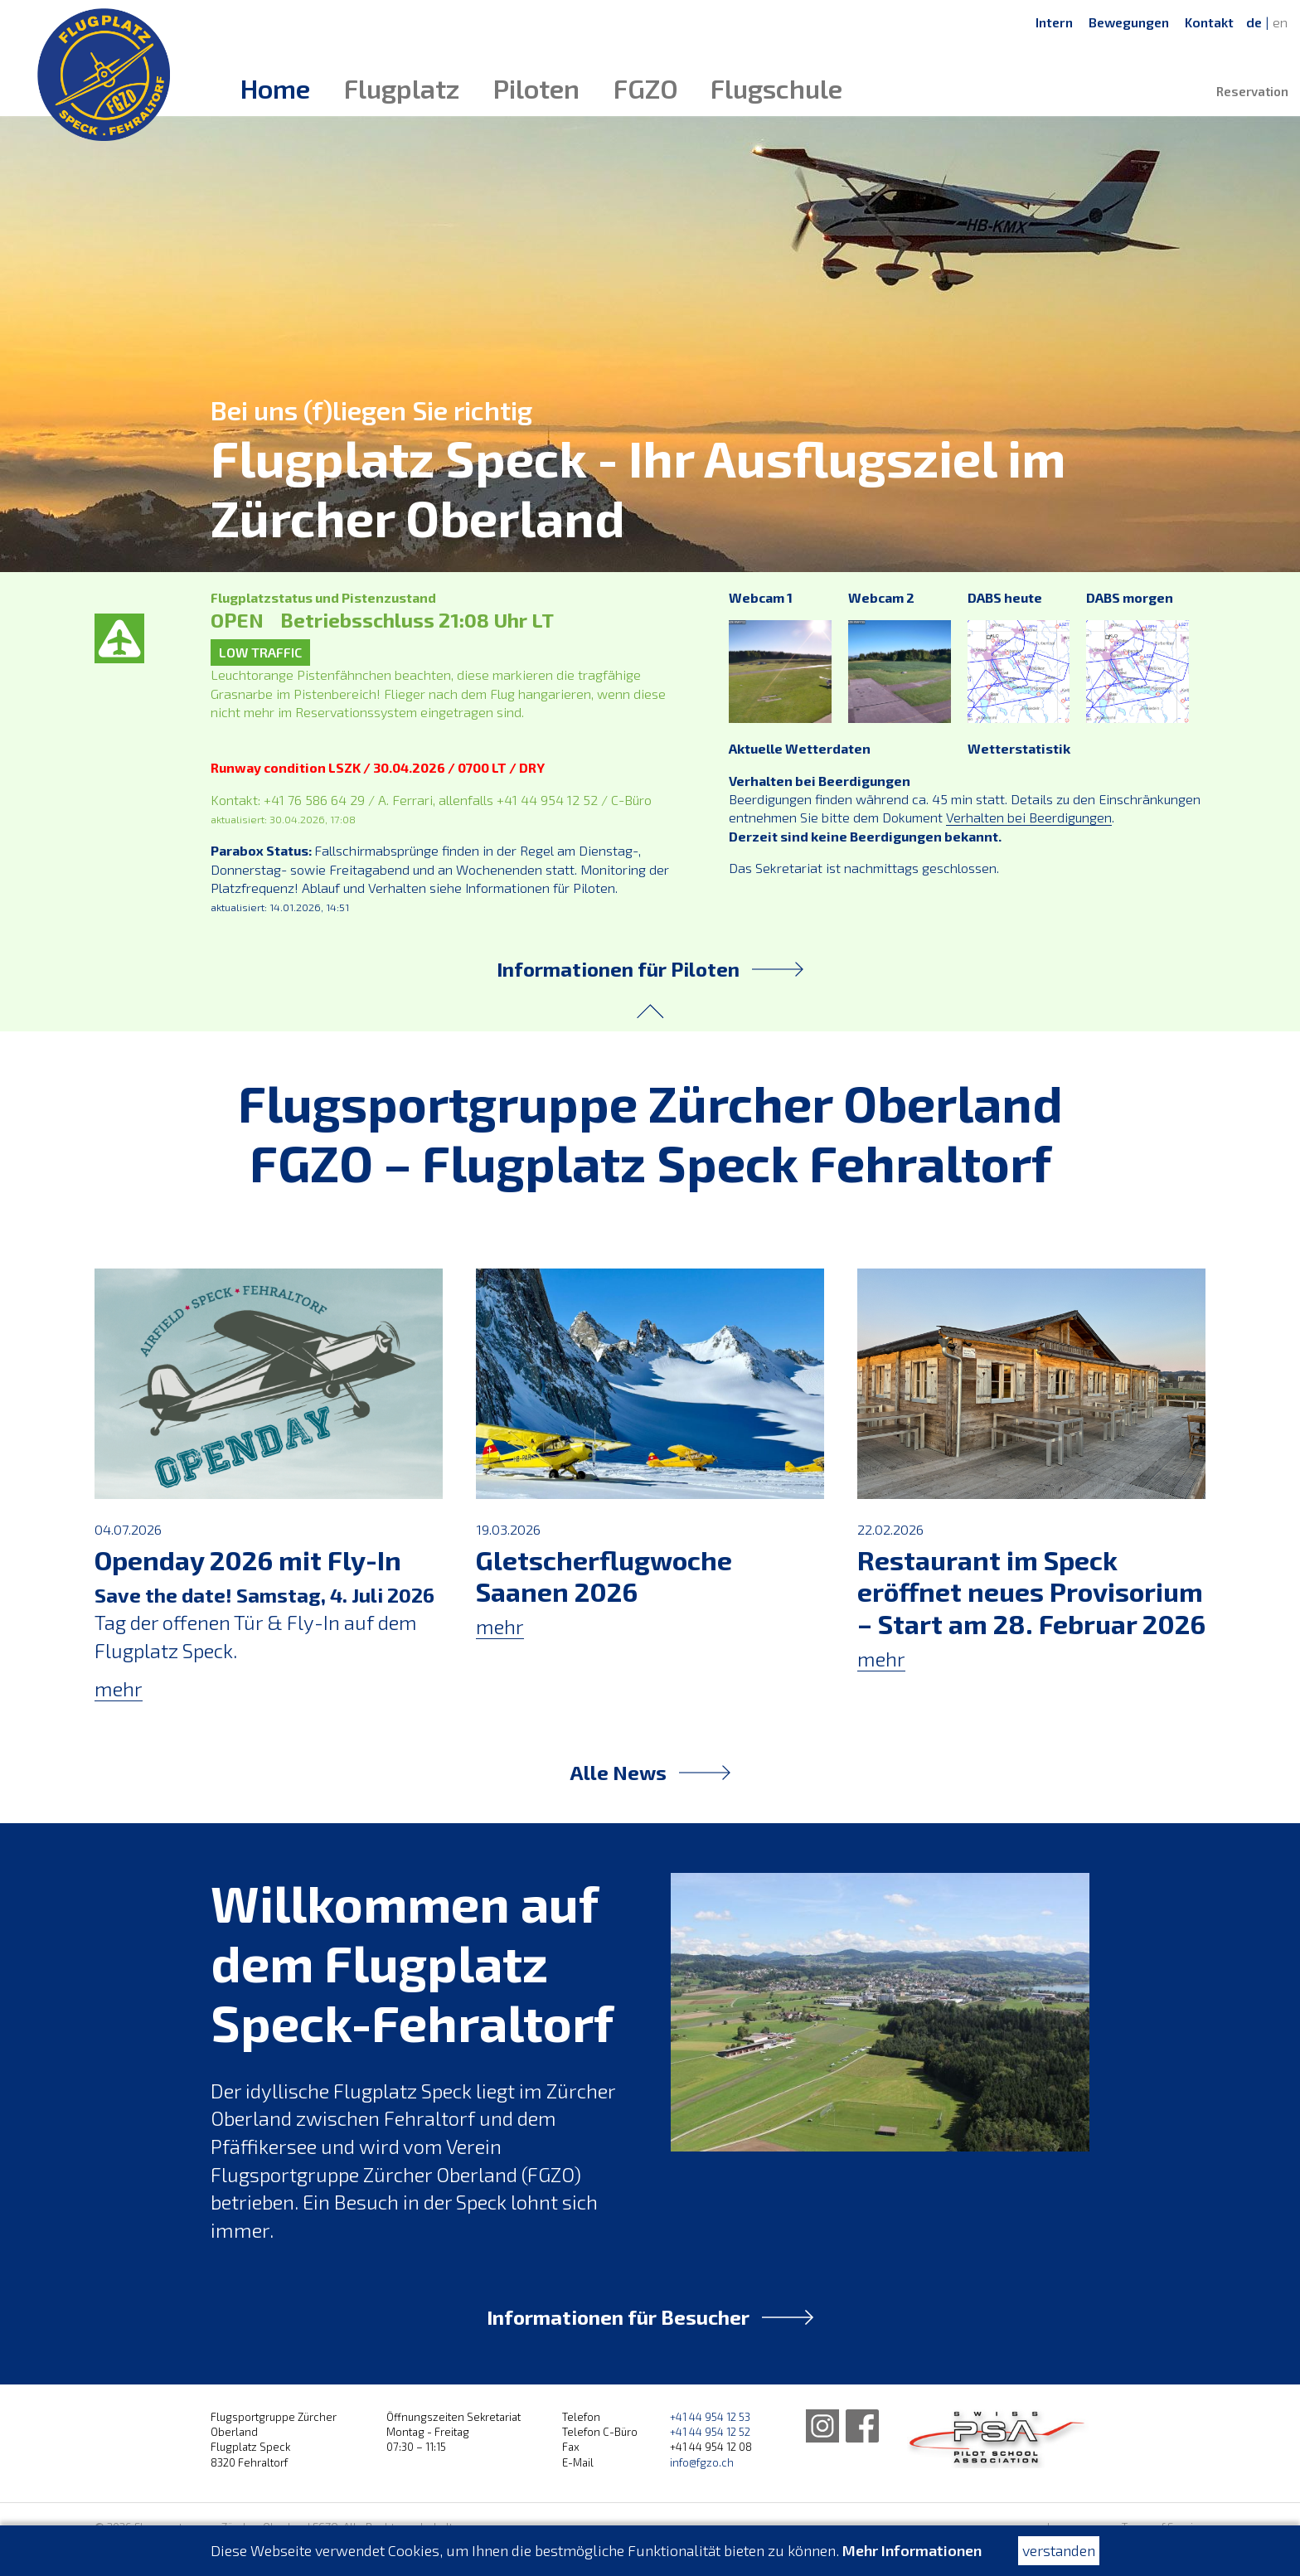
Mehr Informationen (912, 2550)
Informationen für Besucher (650, 2317)
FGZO (646, 88)
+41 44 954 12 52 (710, 2431)
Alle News (650, 1772)
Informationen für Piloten (650, 969)
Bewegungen (1129, 22)
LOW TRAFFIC (260, 652)
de (1254, 22)
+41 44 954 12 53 (710, 2416)
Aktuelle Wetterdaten (800, 748)
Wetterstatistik (1019, 748)
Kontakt (1209, 22)
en (1280, 22)
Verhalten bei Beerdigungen (819, 780)
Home (275, 88)
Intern (1054, 22)
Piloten (536, 88)
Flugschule (776, 88)
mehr (119, 1688)
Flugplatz (401, 88)
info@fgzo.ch (702, 2462)
